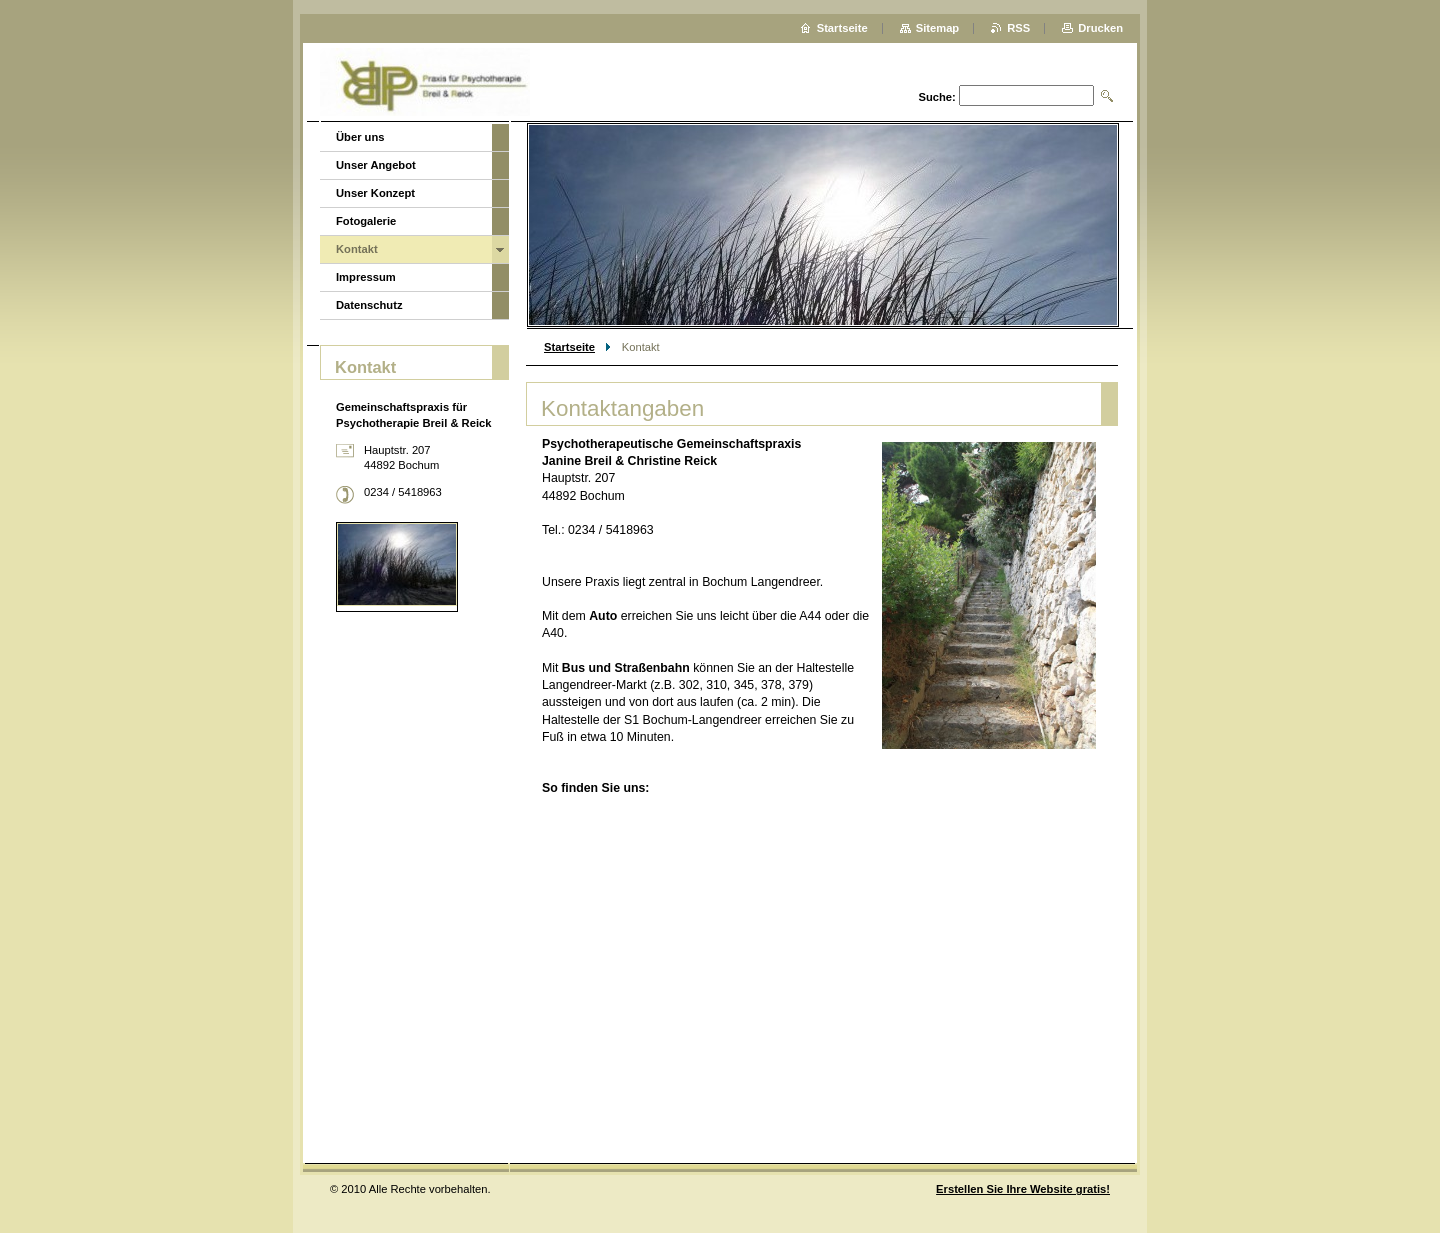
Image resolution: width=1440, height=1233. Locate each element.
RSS (1018, 28)
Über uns (360, 137)
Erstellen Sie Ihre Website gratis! (1023, 1189)
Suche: (936, 97)
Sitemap (938, 28)
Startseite (569, 347)
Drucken (1100, 28)
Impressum (366, 277)
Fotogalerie (366, 221)
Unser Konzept (375, 193)
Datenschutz (369, 305)
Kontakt (357, 249)
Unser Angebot (376, 165)
